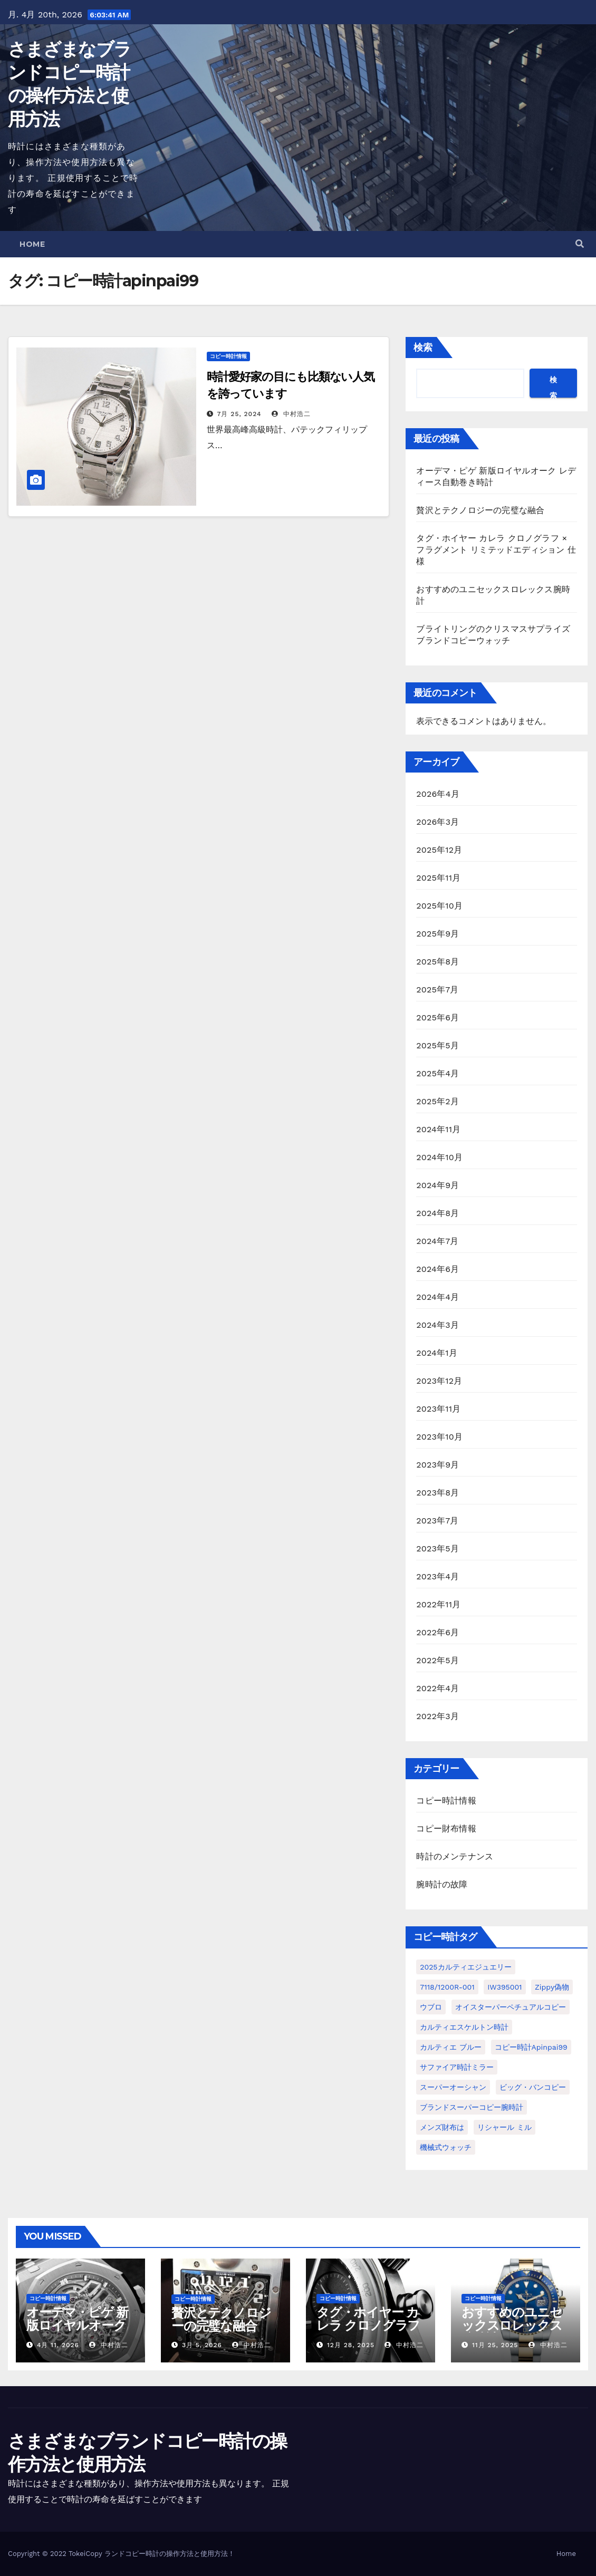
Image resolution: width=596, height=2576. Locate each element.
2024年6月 (437, 1269)
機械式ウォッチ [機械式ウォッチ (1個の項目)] (446, 2147)
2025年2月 (437, 1101)
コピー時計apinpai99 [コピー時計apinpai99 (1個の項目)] (531, 2047)
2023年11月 (438, 1409)
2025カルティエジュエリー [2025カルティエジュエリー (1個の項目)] (465, 1967)
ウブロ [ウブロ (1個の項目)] (431, 2007)
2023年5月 (437, 1548)
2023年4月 (437, 1576)
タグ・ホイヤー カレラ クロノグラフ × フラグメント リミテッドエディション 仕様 (496, 549)
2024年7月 (437, 1241)
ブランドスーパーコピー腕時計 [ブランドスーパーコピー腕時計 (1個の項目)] (471, 2107)
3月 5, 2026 (202, 2345)
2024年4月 (437, 1297)
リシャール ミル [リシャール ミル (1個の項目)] (504, 2127)
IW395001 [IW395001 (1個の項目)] (504, 1987)
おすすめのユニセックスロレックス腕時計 (512, 2325)
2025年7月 (437, 990)
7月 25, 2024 (239, 414)
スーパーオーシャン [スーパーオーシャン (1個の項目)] (453, 2087)
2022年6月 (437, 1632)
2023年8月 (437, 1493)
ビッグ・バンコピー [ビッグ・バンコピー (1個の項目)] (532, 2087)
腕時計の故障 (441, 1884)
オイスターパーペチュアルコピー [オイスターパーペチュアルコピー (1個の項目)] (510, 2007)
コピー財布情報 (446, 1829)
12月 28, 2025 (350, 2345)
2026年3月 (437, 822)
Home (32, 244)
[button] (579, 244)
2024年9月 (437, 1185)
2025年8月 (437, 962)
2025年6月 (437, 1017)
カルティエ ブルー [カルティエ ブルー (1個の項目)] (451, 2047)
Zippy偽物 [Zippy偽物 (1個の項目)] (552, 1987)
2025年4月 (437, 1073)
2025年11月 (438, 878)
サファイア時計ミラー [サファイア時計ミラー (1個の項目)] (457, 2067)
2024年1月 (436, 1353)
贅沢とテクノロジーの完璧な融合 (480, 510)
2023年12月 (439, 1381)
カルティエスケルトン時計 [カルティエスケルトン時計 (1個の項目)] (464, 2027)
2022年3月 (437, 1716)
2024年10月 (439, 1157)
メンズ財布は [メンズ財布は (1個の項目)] (442, 2127)
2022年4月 (437, 1688)
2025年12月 (439, 850)
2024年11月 (438, 1129)
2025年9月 (437, 934)
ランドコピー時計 (131, 2554)
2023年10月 (439, 1437)
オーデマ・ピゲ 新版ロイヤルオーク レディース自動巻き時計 (77, 2331)
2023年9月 (437, 1465)
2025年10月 (439, 906)
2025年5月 (437, 1045)
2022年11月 (438, 1604)
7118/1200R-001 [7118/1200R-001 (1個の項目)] (447, 1987)
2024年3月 (437, 1325)
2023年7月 (437, 1521)
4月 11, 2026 (58, 2345)
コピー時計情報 (228, 356)
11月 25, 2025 (495, 2345)
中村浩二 (291, 414)
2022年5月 (437, 1660)
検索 (423, 347)
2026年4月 (437, 794)
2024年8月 (437, 1213)
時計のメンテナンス (454, 1856)
